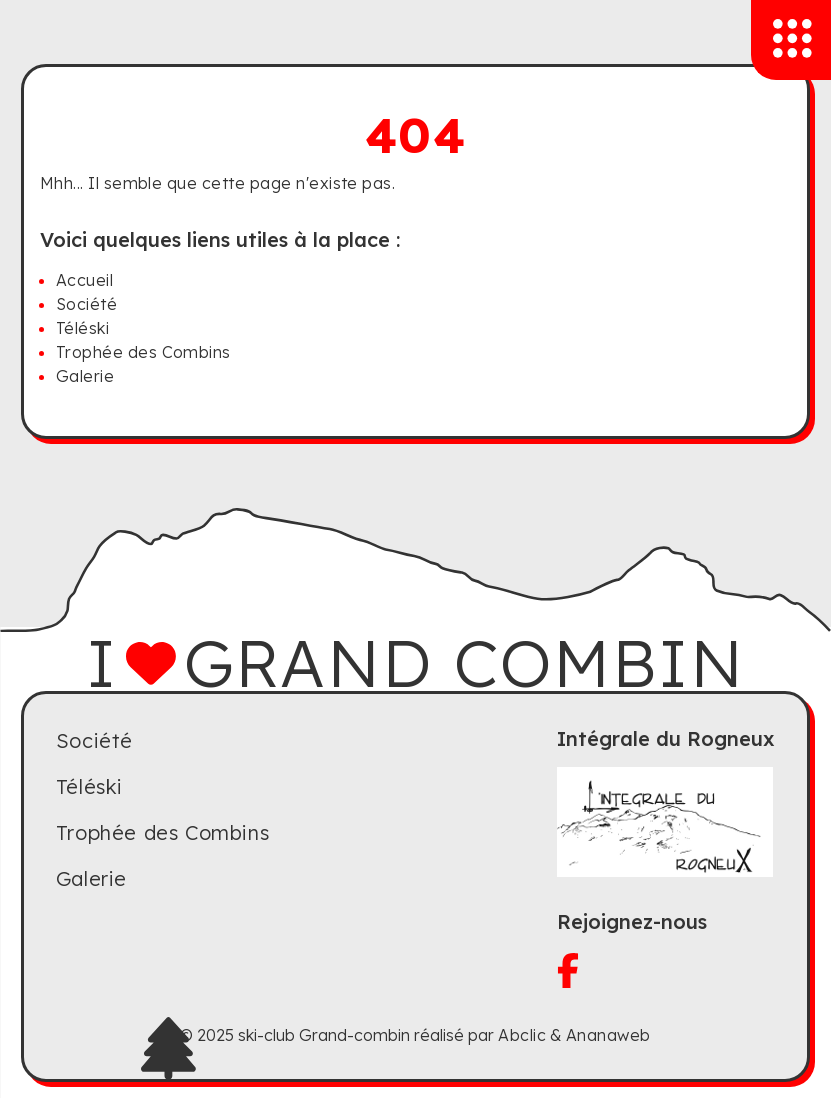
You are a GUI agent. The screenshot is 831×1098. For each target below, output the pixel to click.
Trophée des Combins (143, 352)
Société (86, 304)
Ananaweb (608, 1035)
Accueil (84, 280)
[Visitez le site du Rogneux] (666, 822)
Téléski (82, 328)
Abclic (522, 1035)
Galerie (85, 376)
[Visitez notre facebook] (666, 970)
